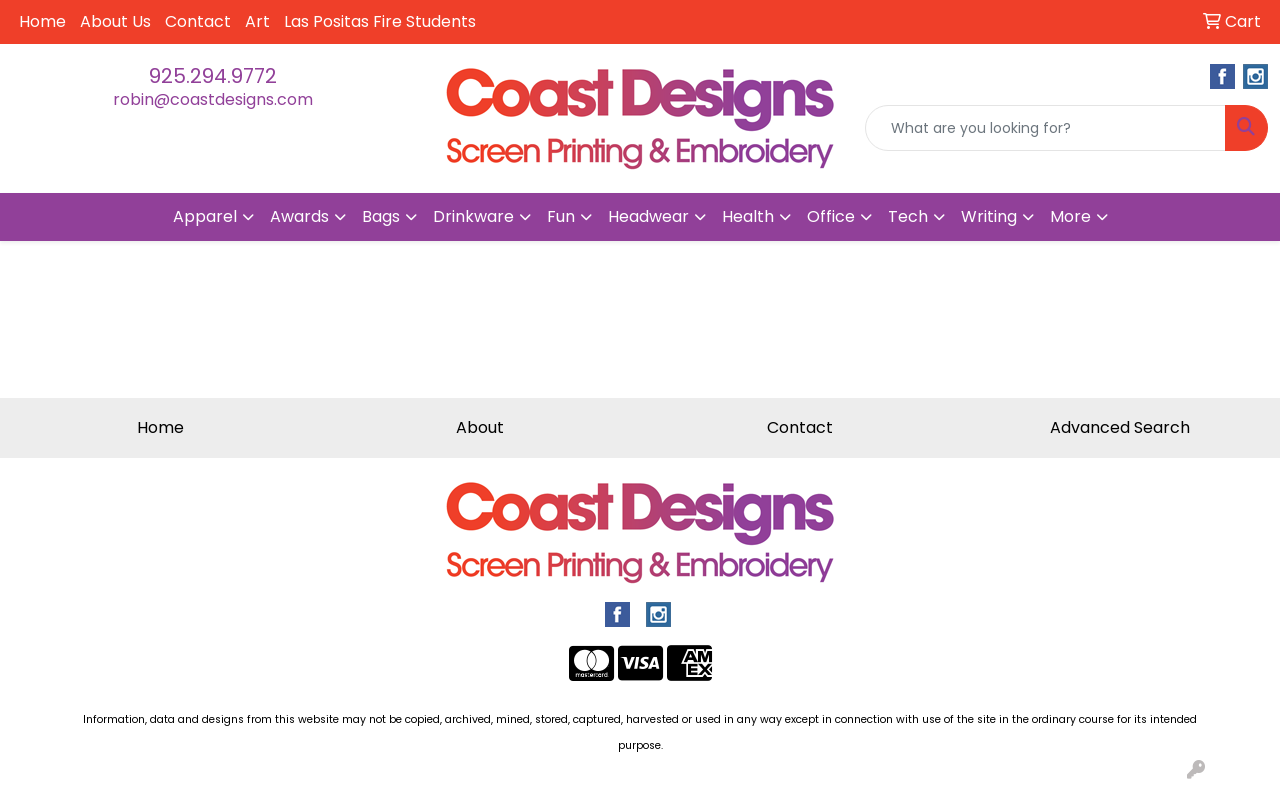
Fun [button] (561, 216)
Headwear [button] (648, 216)
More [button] (1070, 216)
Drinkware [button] (473, 216)
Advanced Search (1120, 427)
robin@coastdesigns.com (213, 99)
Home (42, 21)
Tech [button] (908, 216)
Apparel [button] (205, 216)
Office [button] (831, 216)
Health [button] (748, 216)
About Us (115, 21)
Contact (198, 21)
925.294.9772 (213, 76)
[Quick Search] (1045, 128)
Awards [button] (299, 216)
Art (257, 21)
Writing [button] (989, 216)
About (480, 427)
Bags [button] (381, 216)
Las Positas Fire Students (380, 21)
